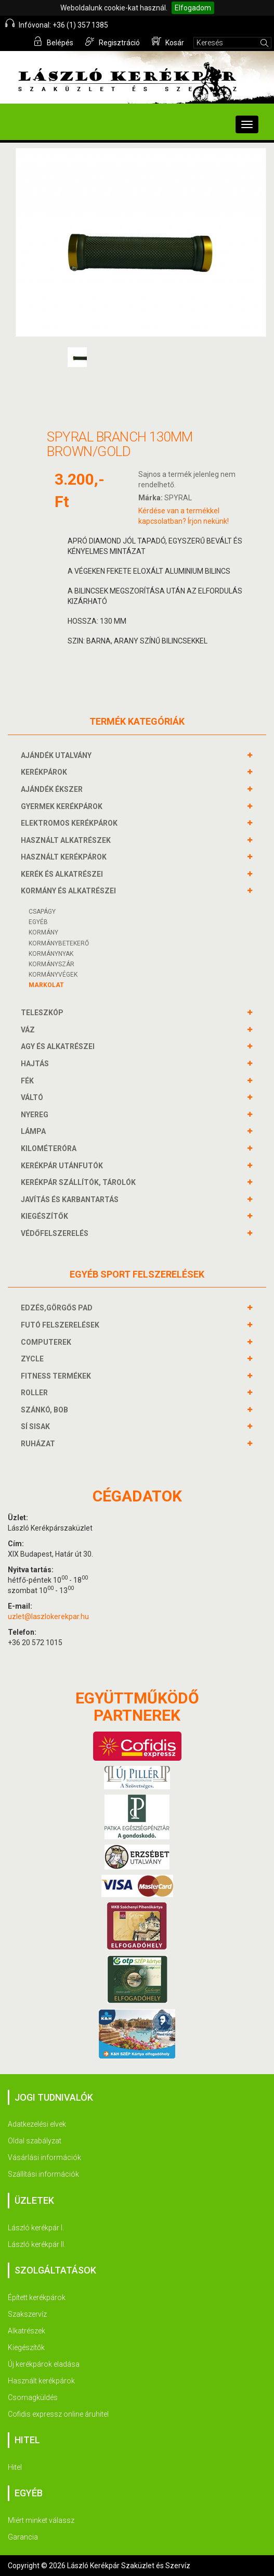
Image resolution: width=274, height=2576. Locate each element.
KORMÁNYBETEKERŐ (59, 943)
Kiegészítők (26, 2347)
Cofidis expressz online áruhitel (58, 2414)
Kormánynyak (51, 953)
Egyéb (38, 922)
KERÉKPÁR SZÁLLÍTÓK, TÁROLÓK (79, 1182)
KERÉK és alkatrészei (63, 874)
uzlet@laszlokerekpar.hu (48, 1616)
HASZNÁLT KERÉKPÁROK (65, 857)
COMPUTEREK (47, 1342)
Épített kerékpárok (37, 2297)
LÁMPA (34, 1131)
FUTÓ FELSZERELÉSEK (61, 1325)
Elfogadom (193, 8)
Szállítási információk (43, 2174)
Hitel (15, 2467)
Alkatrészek (26, 2331)
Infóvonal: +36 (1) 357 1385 (56, 24)
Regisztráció (112, 41)
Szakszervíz (27, 2314)
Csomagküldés (33, 2397)
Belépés (53, 41)
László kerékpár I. (36, 2228)
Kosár (168, 41)
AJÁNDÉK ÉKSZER (53, 789)
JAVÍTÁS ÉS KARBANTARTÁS (71, 1199)
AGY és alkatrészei (59, 1046)
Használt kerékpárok (41, 2381)
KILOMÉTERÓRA (50, 1148)
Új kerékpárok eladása (44, 2364)
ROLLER (35, 1392)
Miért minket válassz (41, 2520)
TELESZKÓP (43, 1012)
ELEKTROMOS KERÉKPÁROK (70, 823)
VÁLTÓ (33, 1097)
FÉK (28, 1080)
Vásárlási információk (44, 2157)
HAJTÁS (36, 1063)
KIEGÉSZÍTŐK (46, 1216)
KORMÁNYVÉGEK (53, 974)
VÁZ (29, 1029)
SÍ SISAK (37, 1426)
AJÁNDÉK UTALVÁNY (57, 755)
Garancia (23, 2537)
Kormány (43, 932)
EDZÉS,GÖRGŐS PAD (58, 1307)
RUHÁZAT (39, 1443)
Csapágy (42, 911)
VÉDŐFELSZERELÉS (56, 1233)
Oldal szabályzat (34, 2141)
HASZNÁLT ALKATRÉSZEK (67, 840)
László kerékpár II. (37, 2244)
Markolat (46, 985)
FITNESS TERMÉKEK (57, 1376)
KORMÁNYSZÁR (51, 964)
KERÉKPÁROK (45, 772)
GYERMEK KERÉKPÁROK (63, 806)
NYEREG (36, 1114)
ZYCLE (33, 1358)
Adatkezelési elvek (37, 2124)
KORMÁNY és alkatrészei (70, 890)
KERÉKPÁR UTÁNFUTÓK (63, 1165)
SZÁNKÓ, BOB (46, 1410)
